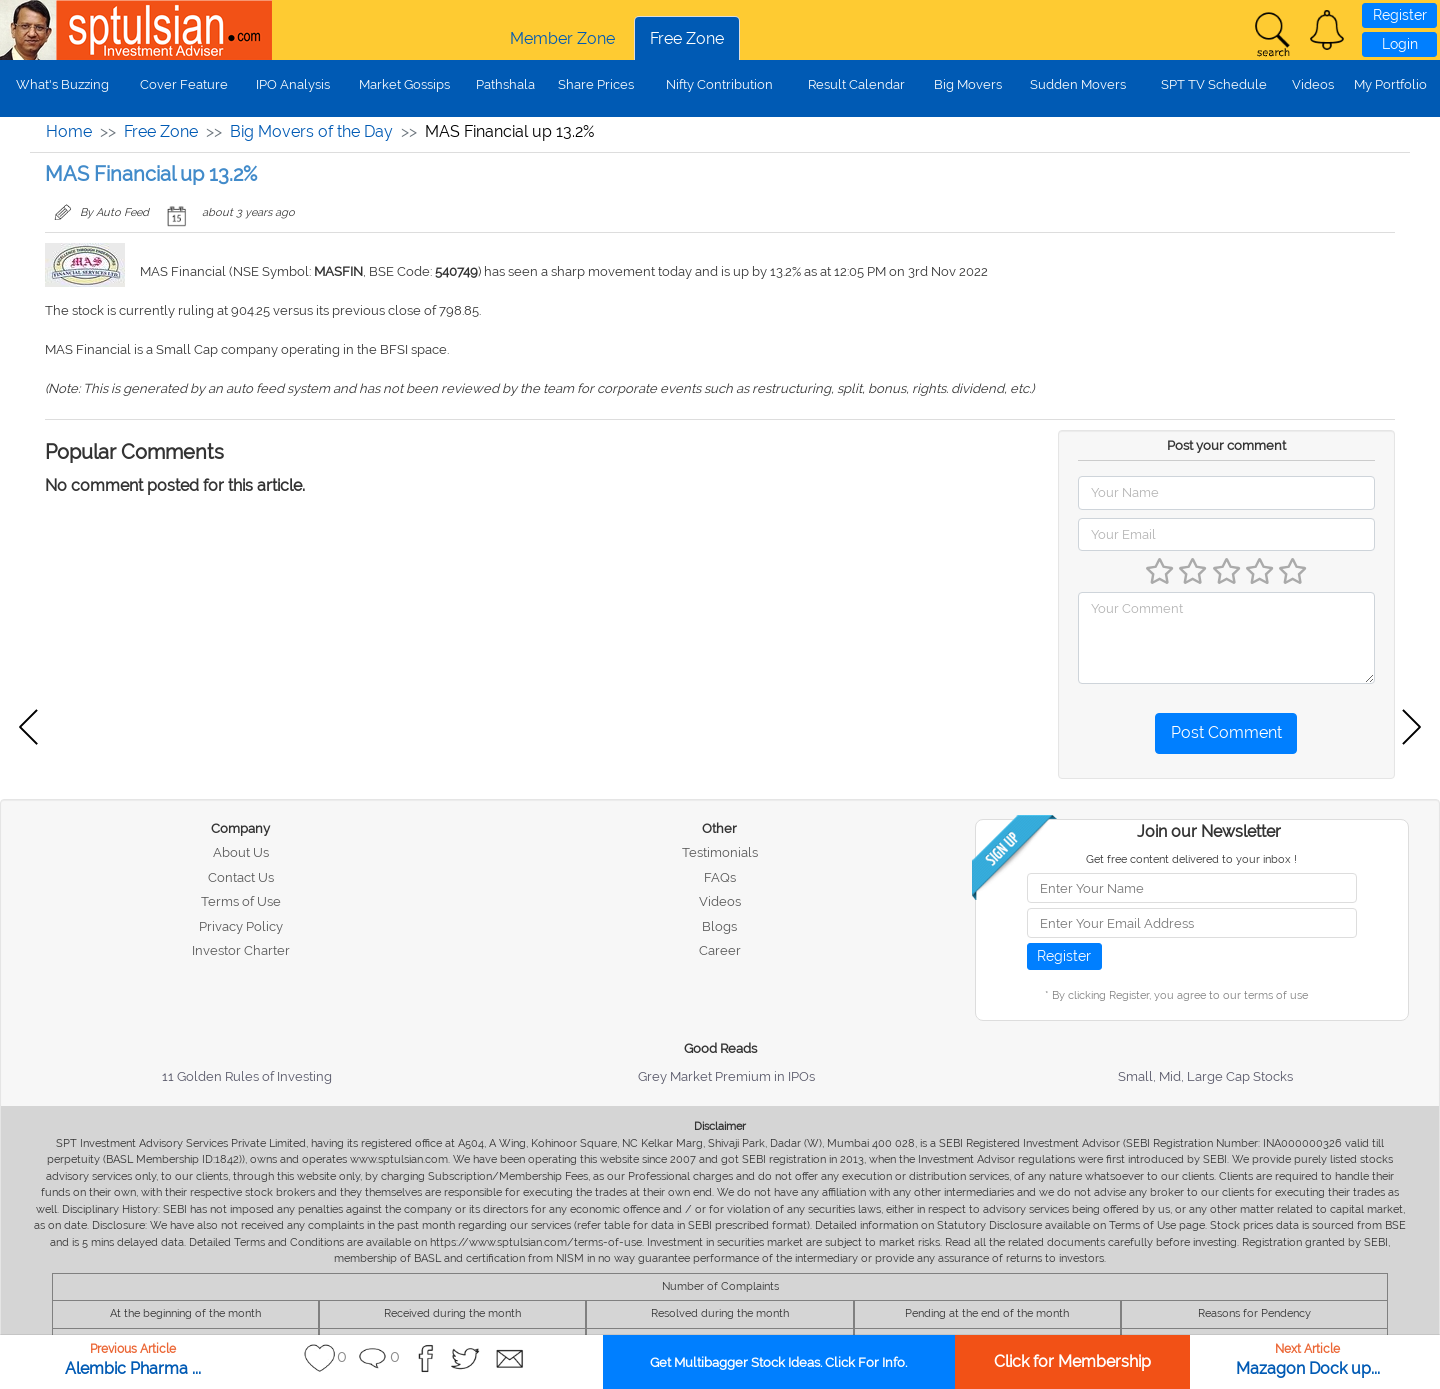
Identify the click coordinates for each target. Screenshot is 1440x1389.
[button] (1327, 30)
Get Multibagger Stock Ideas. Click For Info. (778, 1362)
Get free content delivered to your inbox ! (1191, 859)
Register (1400, 15)
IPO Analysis (293, 84)
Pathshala (505, 84)
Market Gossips (404, 84)
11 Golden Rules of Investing (247, 1076)
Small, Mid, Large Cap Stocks (1205, 1076)
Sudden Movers (1078, 84)
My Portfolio (1390, 84)
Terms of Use (241, 901)
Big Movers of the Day (311, 131)
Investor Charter (241, 950)
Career (720, 950)
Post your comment (1226, 445)
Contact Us (241, 877)
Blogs (719, 926)
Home (69, 131)
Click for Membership (1072, 1361)
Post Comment (1226, 732)
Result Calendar (856, 84)
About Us (241, 852)
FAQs (720, 877)
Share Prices (596, 84)
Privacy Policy (241, 926)
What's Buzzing (62, 84)
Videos (1313, 84)
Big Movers (968, 84)
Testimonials (720, 852)
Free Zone (687, 38)
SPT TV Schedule (1214, 84)
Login (1400, 44)
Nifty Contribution (719, 84)
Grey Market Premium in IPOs (726, 1076)
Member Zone (562, 38)
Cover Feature (184, 84)
